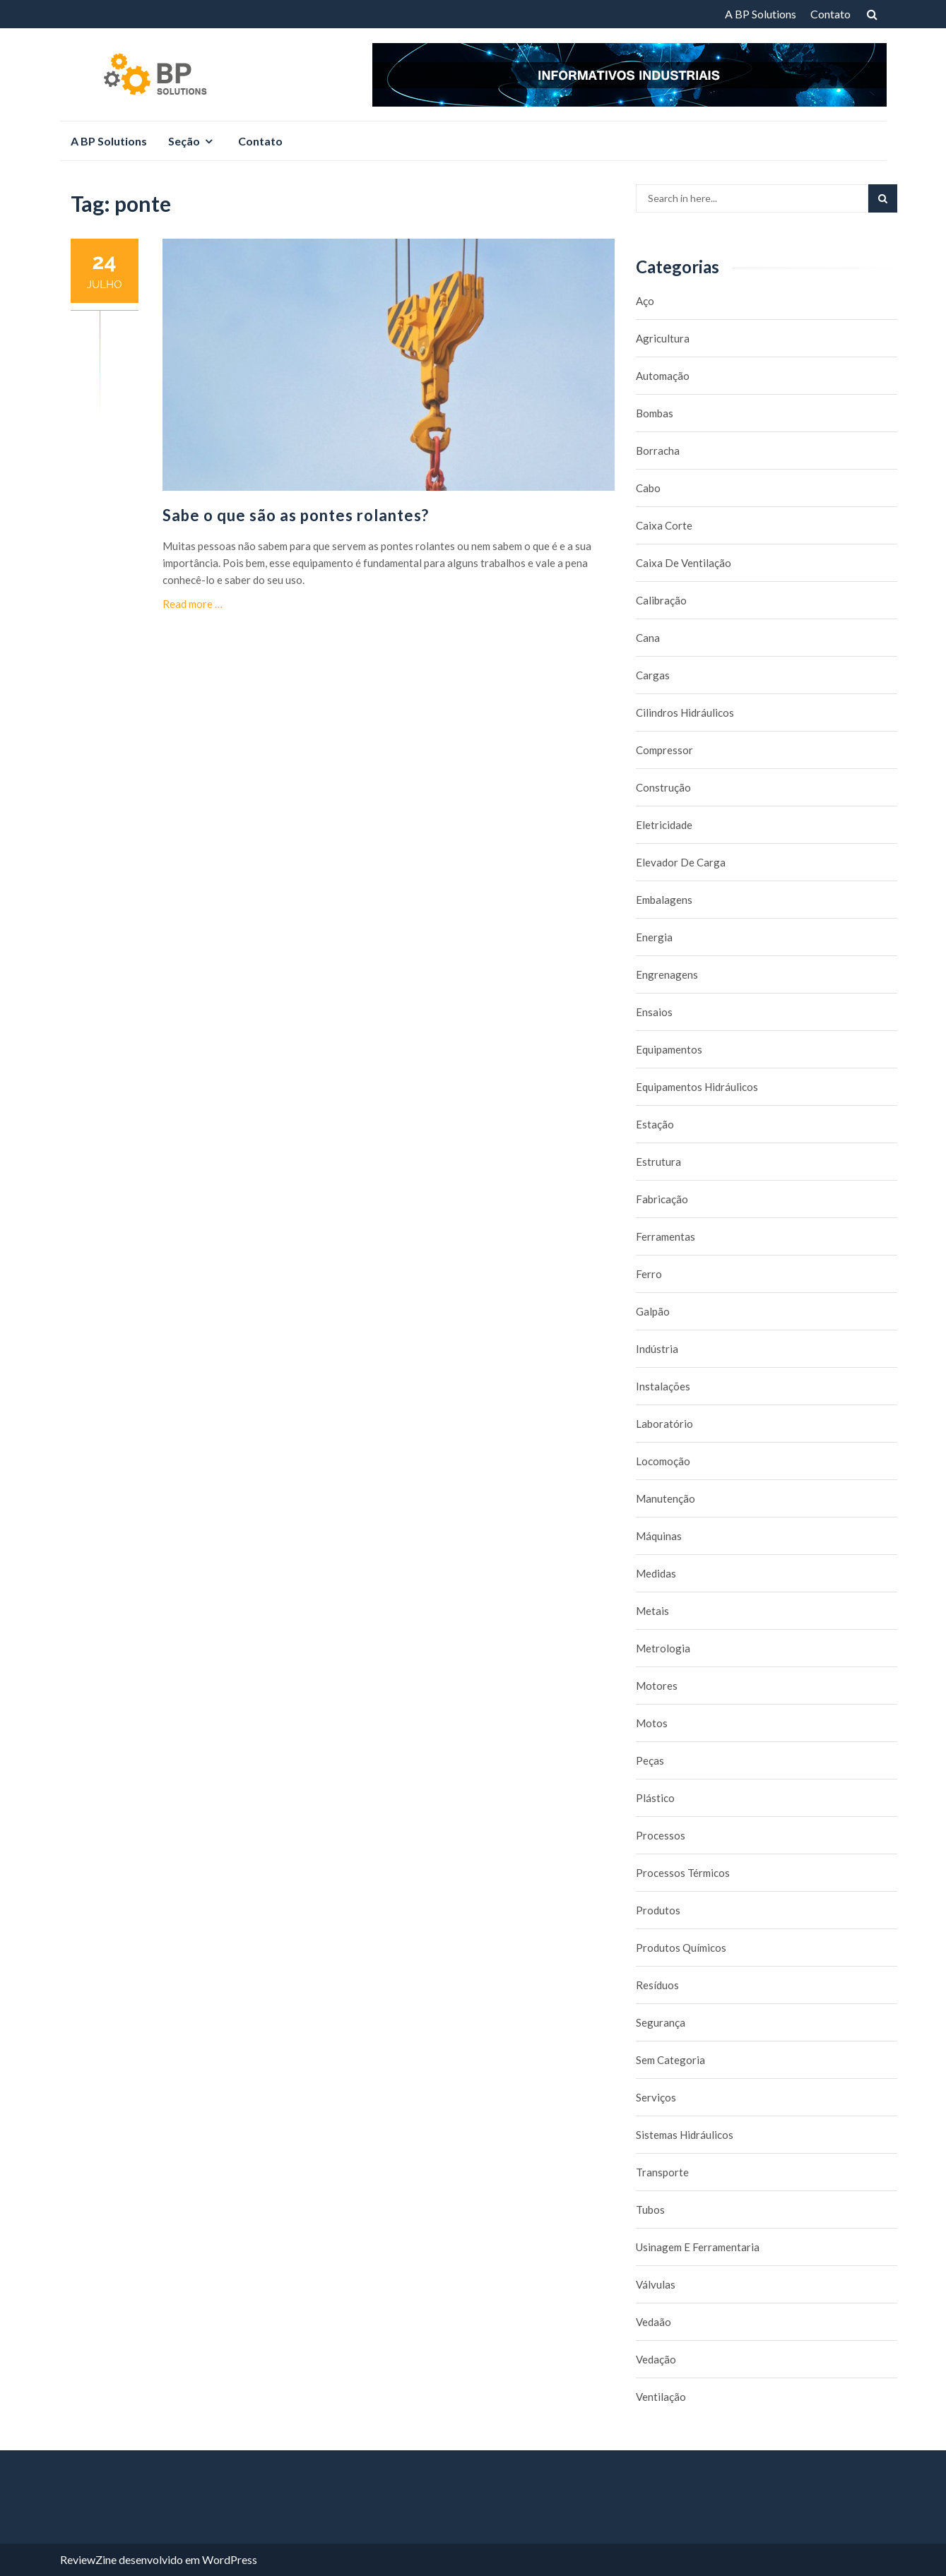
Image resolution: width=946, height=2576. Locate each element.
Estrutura (658, 1161)
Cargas (653, 675)
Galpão (653, 1311)
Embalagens (664, 899)
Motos (652, 1723)
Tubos (650, 2209)
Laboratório (664, 1423)
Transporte (662, 2172)
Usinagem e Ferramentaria (697, 2247)
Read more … (192, 603)
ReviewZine (88, 2559)
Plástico (655, 1797)
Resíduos (657, 1985)
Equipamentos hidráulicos (697, 1086)
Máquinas (659, 1536)
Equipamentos (669, 1049)
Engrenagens (667, 974)
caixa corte (664, 525)
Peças (650, 1760)
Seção (184, 141)
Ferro (649, 1274)
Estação (655, 1124)
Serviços (656, 2097)
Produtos (658, 1910)
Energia (654, 937)
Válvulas (655, 2284)
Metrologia (663, 1648)
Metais (652, 1610)
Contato (830, 13)
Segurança (660, 2022)
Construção (663, 787)
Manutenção (665, 1498)
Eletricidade (664, 824)
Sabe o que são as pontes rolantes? (295, 515)
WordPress (229, 2559)
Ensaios (654, 1012)
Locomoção (663, 1461)
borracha (658, 450)
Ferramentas (665, 1236)
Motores (657, 1685)
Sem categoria (670, 2059)
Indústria (657, 1348)
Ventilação (661, 2396)
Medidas (656, 1573)
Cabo (648, 488)
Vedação (656, 2359)
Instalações (663, 1386)
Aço (645, 300)
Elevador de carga (681, 862)
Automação (663, 375)
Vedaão (653, 2321)
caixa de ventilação (683, 562)
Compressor (664, 750)
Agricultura (663, 338)
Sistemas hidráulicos (684, 2134)
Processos (660, 1835)
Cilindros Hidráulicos (685, 712)
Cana (648, 637)
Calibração (661, 600)
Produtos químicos (681, 1947)
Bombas (654, 413)
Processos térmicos (683, 1872)
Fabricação (662, 1199)
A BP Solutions (760, 13)
